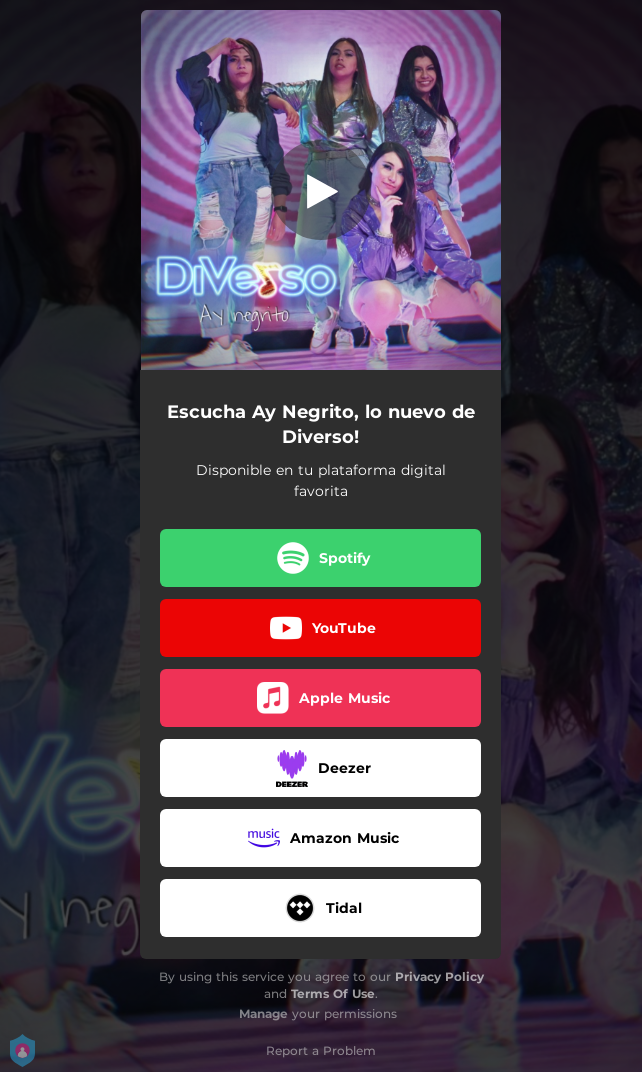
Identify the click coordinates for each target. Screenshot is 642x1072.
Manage (263, 1013)
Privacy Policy (439, 976)
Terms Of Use (333, 993)
